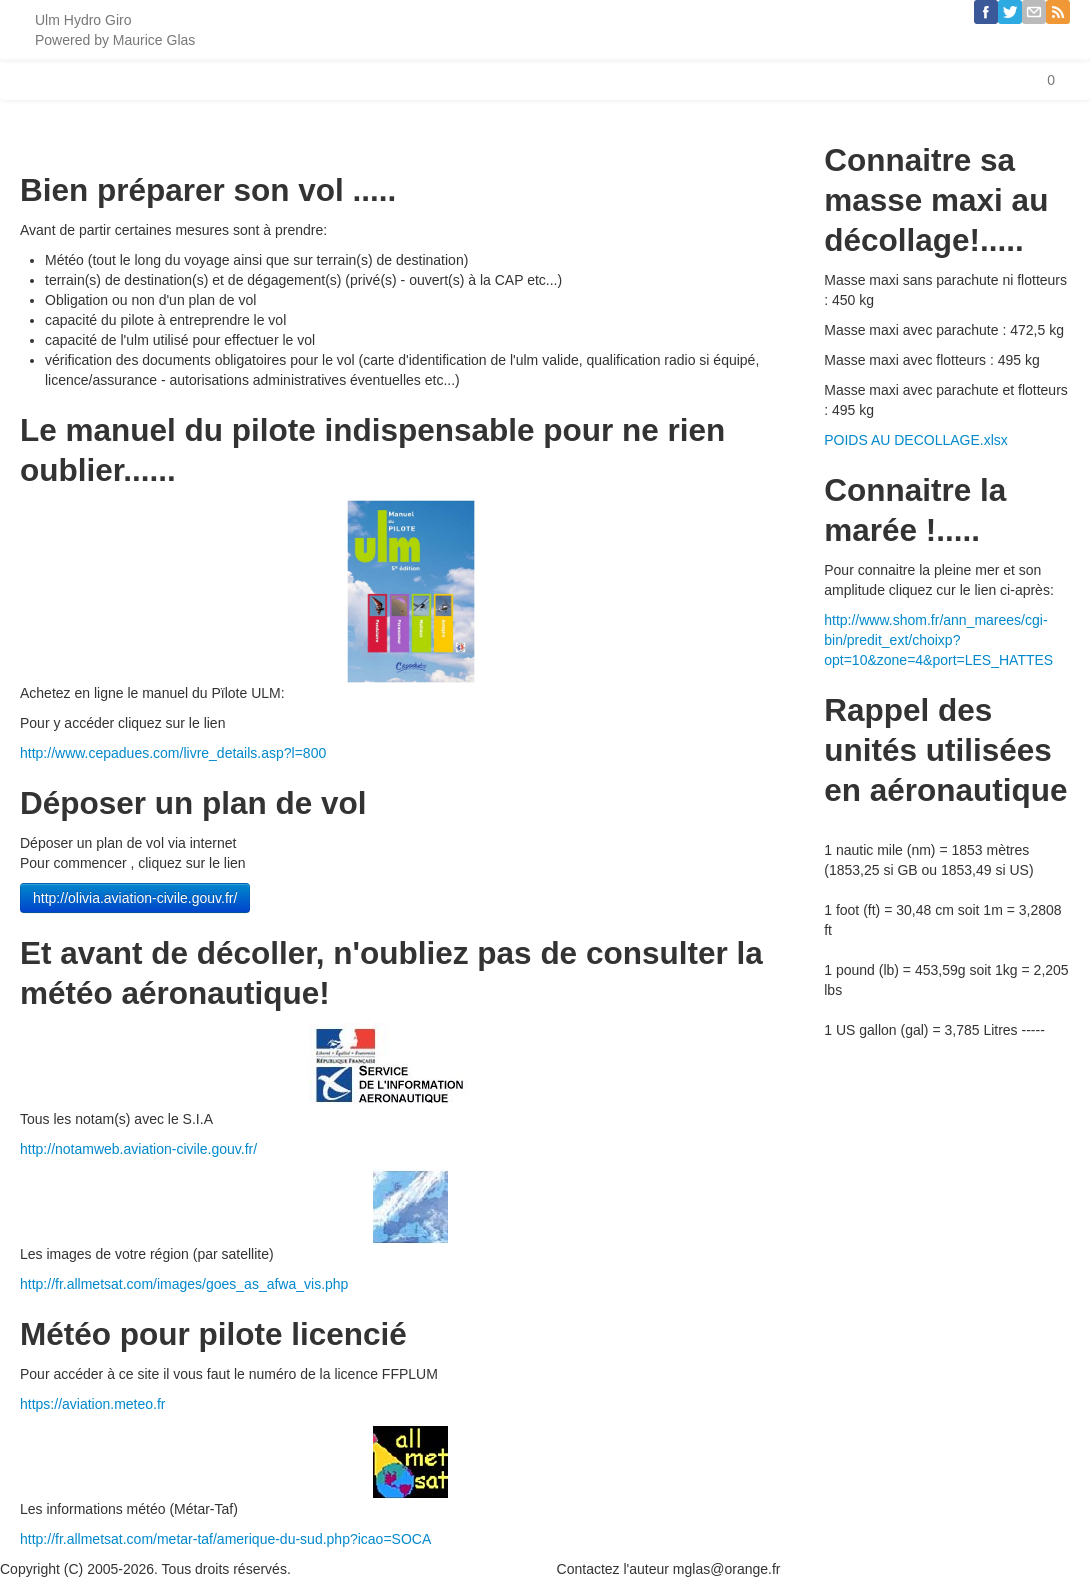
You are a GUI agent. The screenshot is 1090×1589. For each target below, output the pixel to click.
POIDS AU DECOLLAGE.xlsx (916, 440)
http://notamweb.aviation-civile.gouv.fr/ (138, 1149)
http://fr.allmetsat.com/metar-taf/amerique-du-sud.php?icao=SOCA (225, 1539)
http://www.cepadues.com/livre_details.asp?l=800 (173, 753)
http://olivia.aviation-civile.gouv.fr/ (135, 898)
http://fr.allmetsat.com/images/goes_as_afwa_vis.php (184, 1284)
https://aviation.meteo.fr (93, 1404)
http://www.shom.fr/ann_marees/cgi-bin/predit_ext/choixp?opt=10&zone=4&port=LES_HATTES (938, 640)
